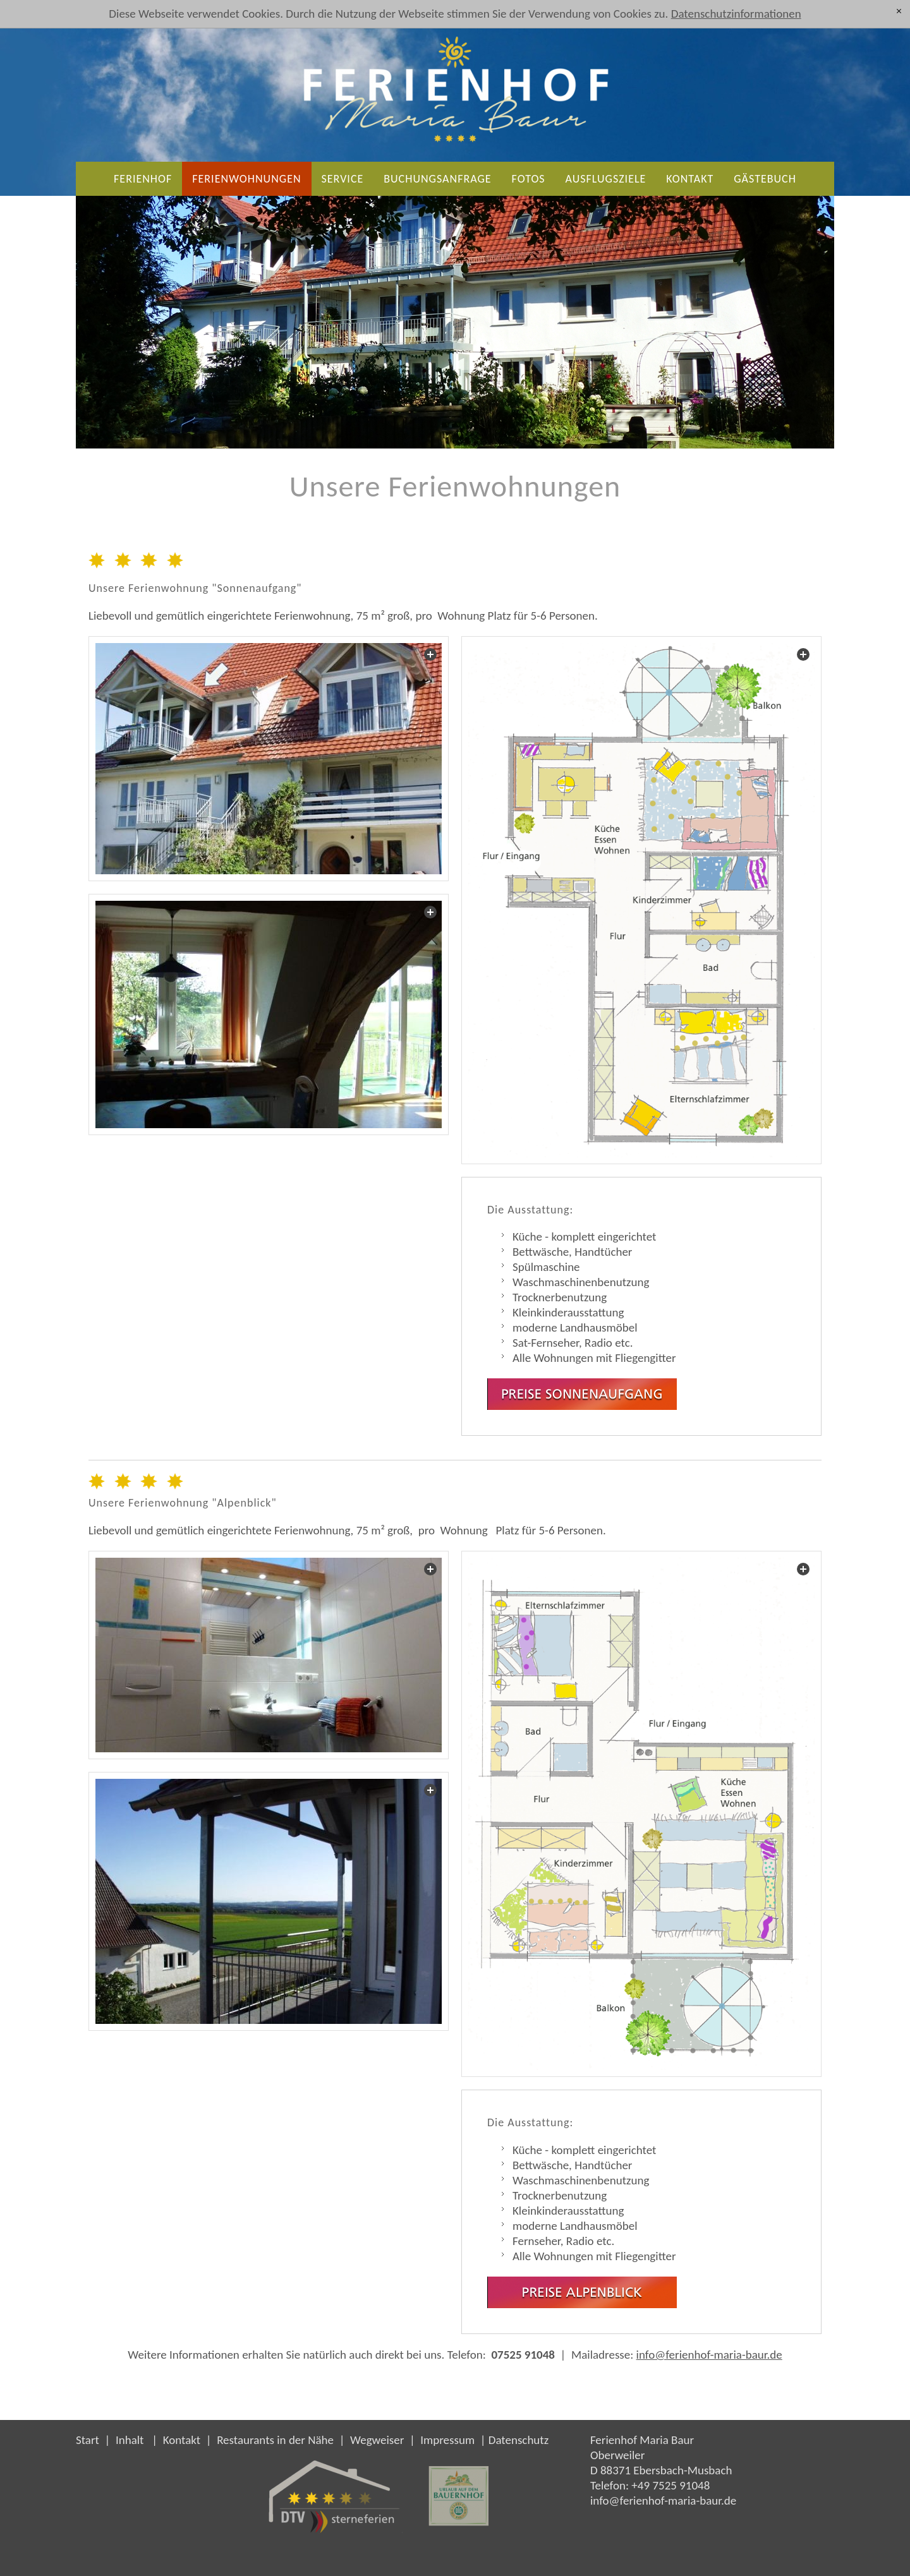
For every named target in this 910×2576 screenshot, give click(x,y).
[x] (899, 11)
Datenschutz (518, 2440)
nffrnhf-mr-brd (663, 2500)
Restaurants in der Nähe (275, 2440)
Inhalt (130, 2440)
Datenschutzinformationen (736, 13)
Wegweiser (377, 2440)
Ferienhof (143, 179)
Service (343, 179)
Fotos (528, 179)
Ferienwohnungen (246, 179)
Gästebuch (765, 179)
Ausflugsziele (606, 179)
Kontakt (689, 179)
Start (87, 2440)
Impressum (447, 2440)
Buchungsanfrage (437, 179)
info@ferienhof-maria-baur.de (709, 2354)
